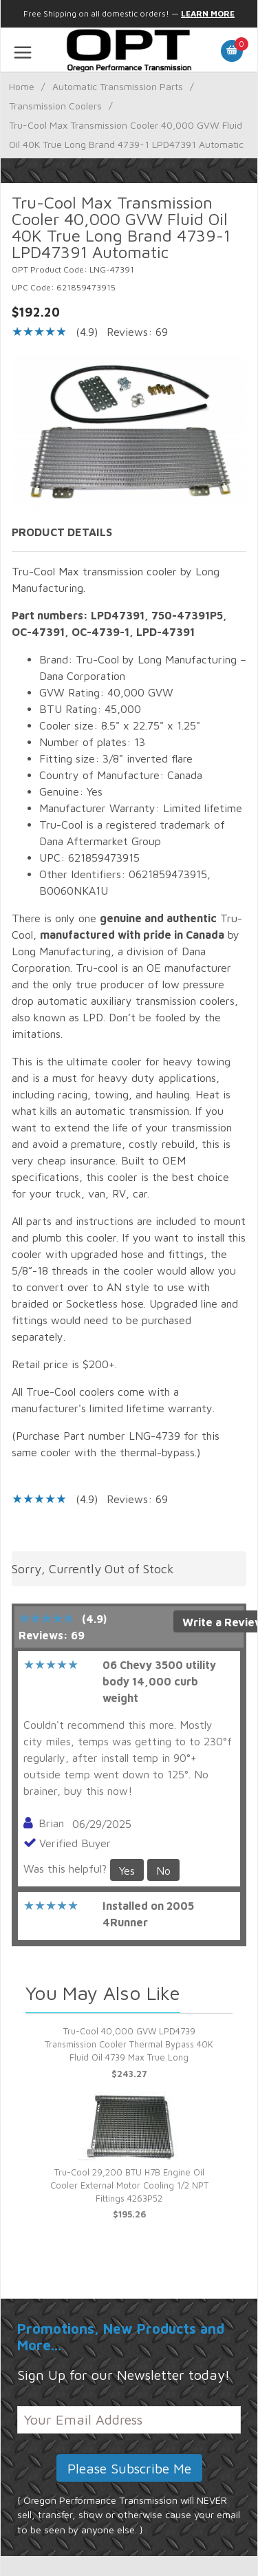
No (163, 1870)
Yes (127, 1870)
